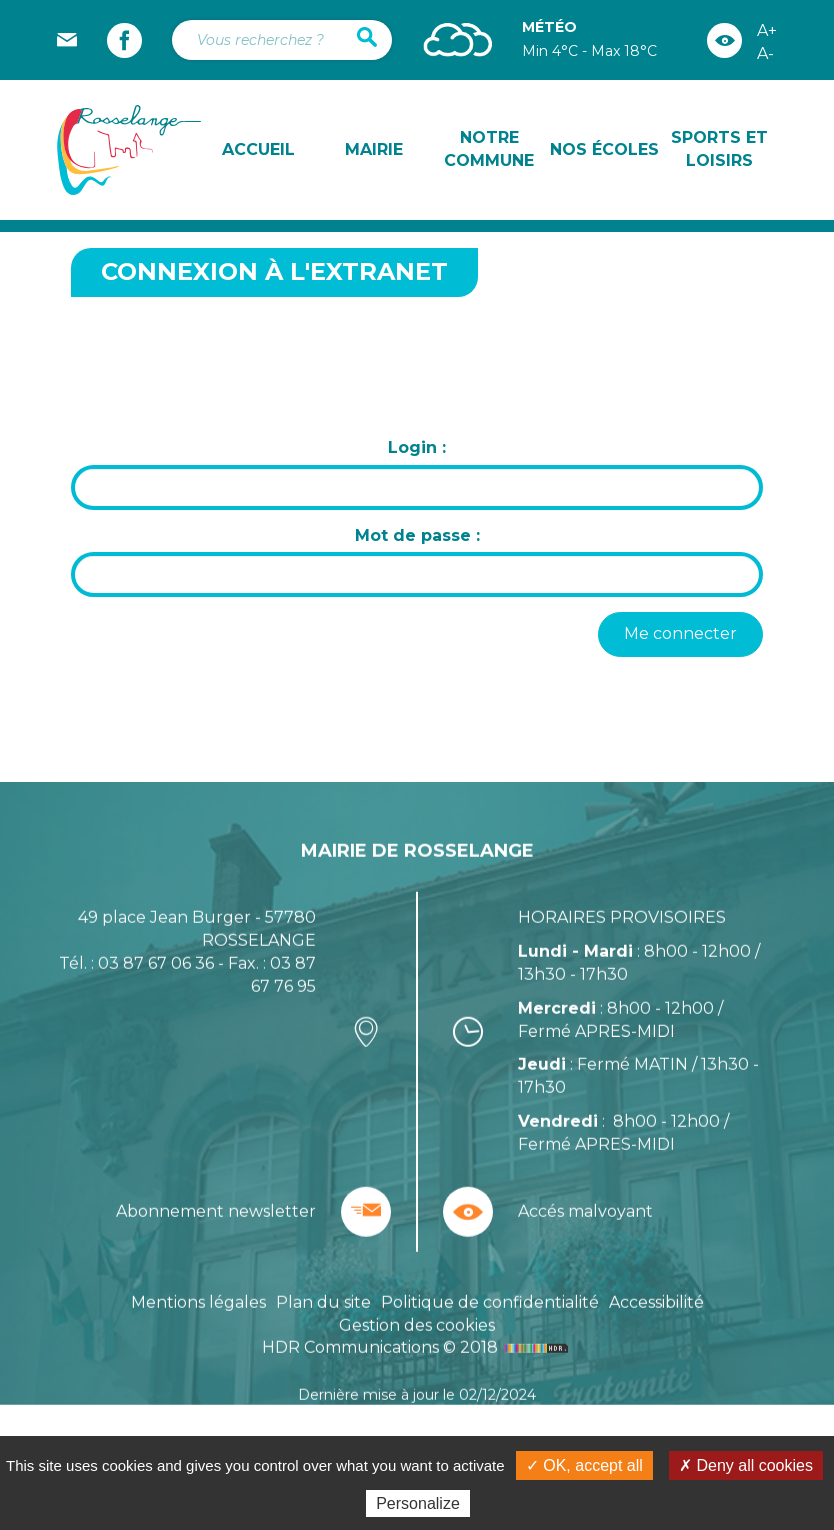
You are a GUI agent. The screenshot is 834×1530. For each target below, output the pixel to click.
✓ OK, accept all (584, 1465)
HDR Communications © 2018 (417, 1395)
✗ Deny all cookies (746, 1465)
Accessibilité (656, 1349)
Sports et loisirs (719, 149)
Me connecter (680, 633)
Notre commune (489, 149)
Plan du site (323, 1349)
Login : (417, 447)
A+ (767, 30)
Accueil (258, 149)
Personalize (418, 1503)
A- (765, 53)
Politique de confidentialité (490, 1349)
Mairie (374, 149)
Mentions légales (198, 1349)
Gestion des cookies (417, 1372)
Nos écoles (604, 149)
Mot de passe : (417, 535)
